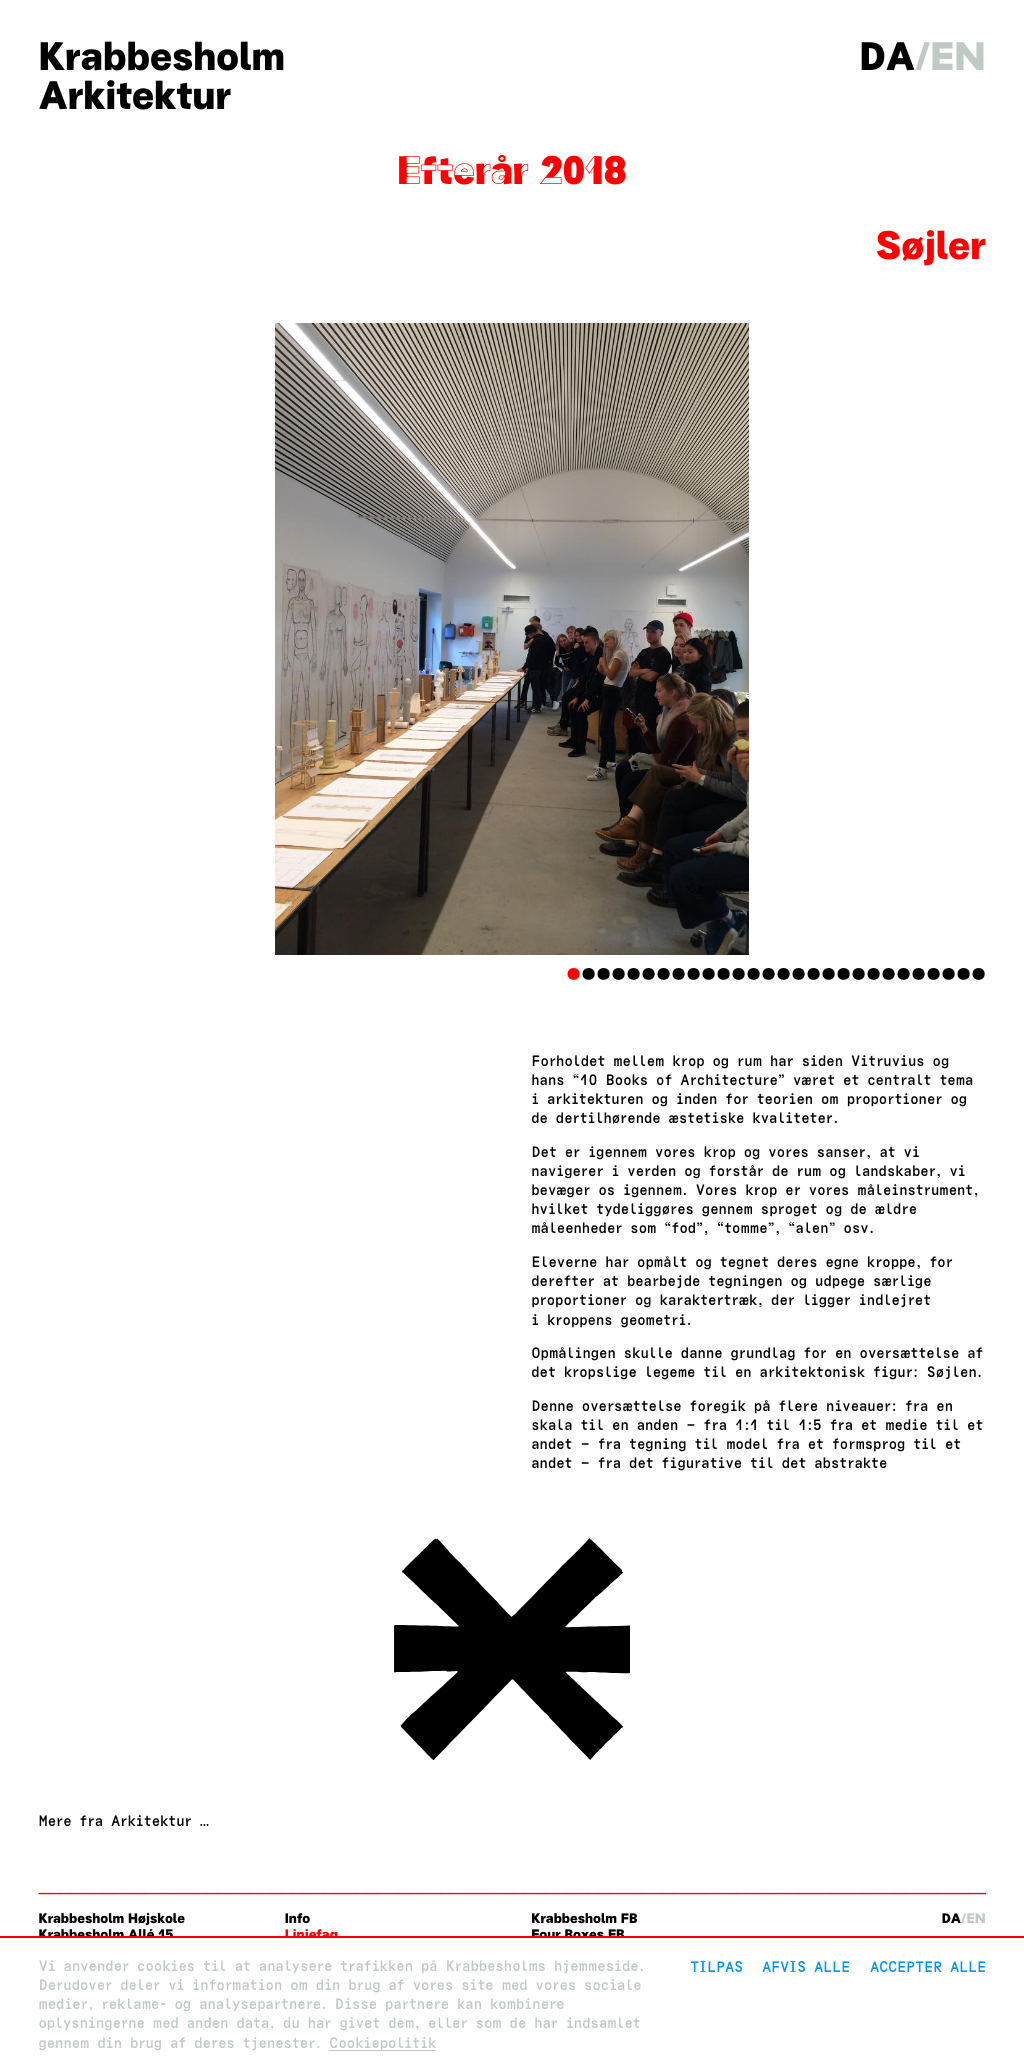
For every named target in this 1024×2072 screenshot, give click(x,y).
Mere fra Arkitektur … (123, 1821)
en (957, 56)
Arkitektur (134, 95)
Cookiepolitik (382, 2043)
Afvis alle (806, 1966)
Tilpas (716, 1966)
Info (297, 1918)
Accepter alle (928, 1966)
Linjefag (311, 1934)
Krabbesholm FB (584, 1918)
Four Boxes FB (577, 1934)
